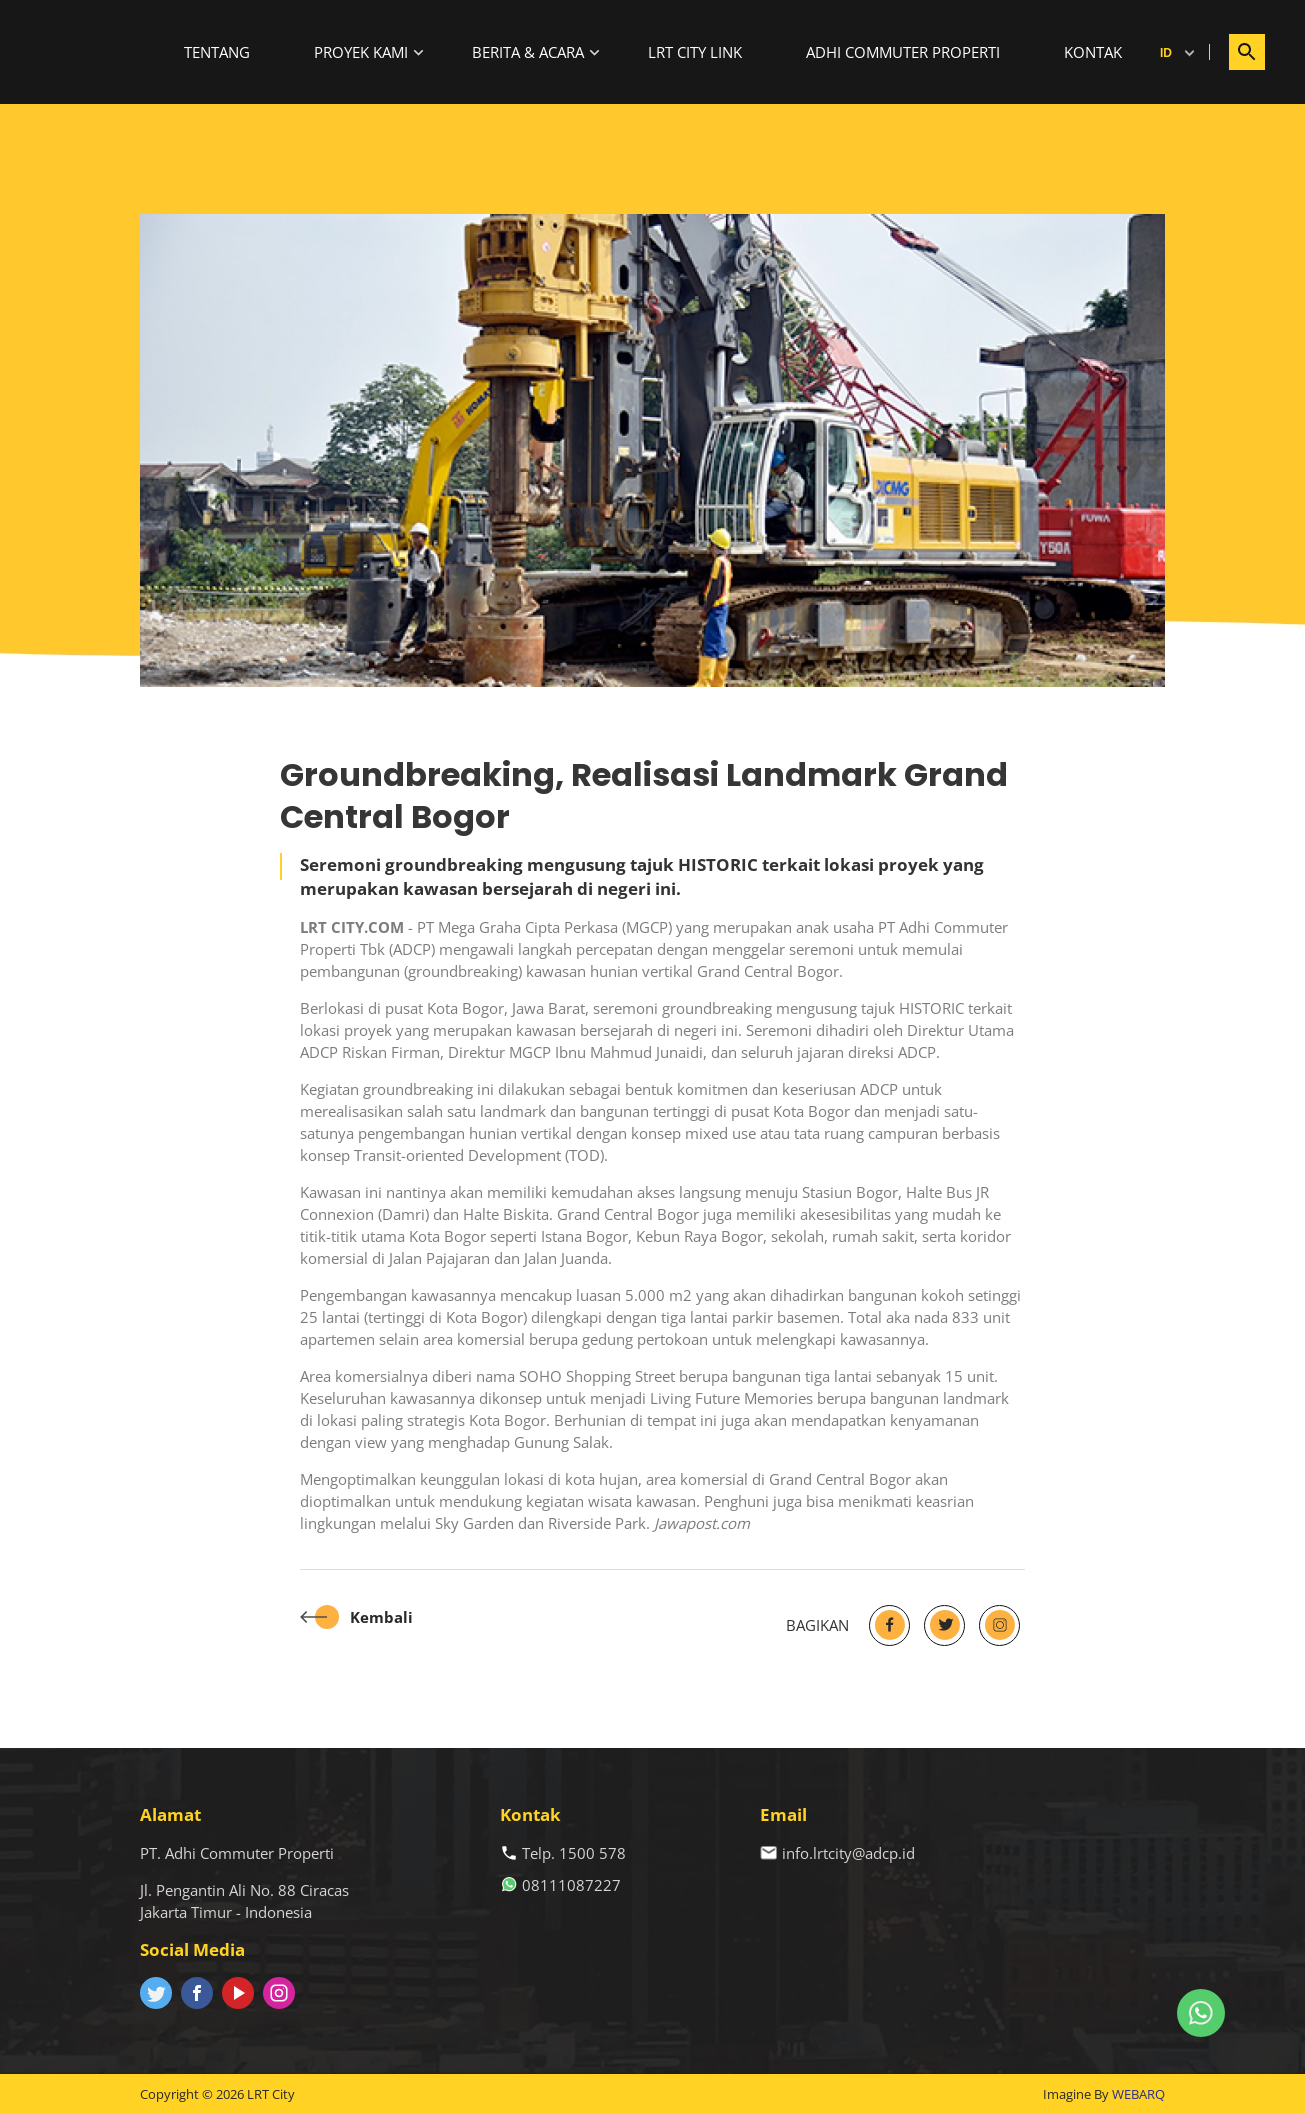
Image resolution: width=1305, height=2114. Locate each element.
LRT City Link (695, 52)
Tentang (217, 52)
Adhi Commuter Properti (903, 52)
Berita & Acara (528, 52)
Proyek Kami (361, 52)
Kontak (1093, 52)
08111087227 (571, 1885)
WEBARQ (1138, 2094)
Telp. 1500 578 (574, 1853)
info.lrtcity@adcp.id (848, 1853)
